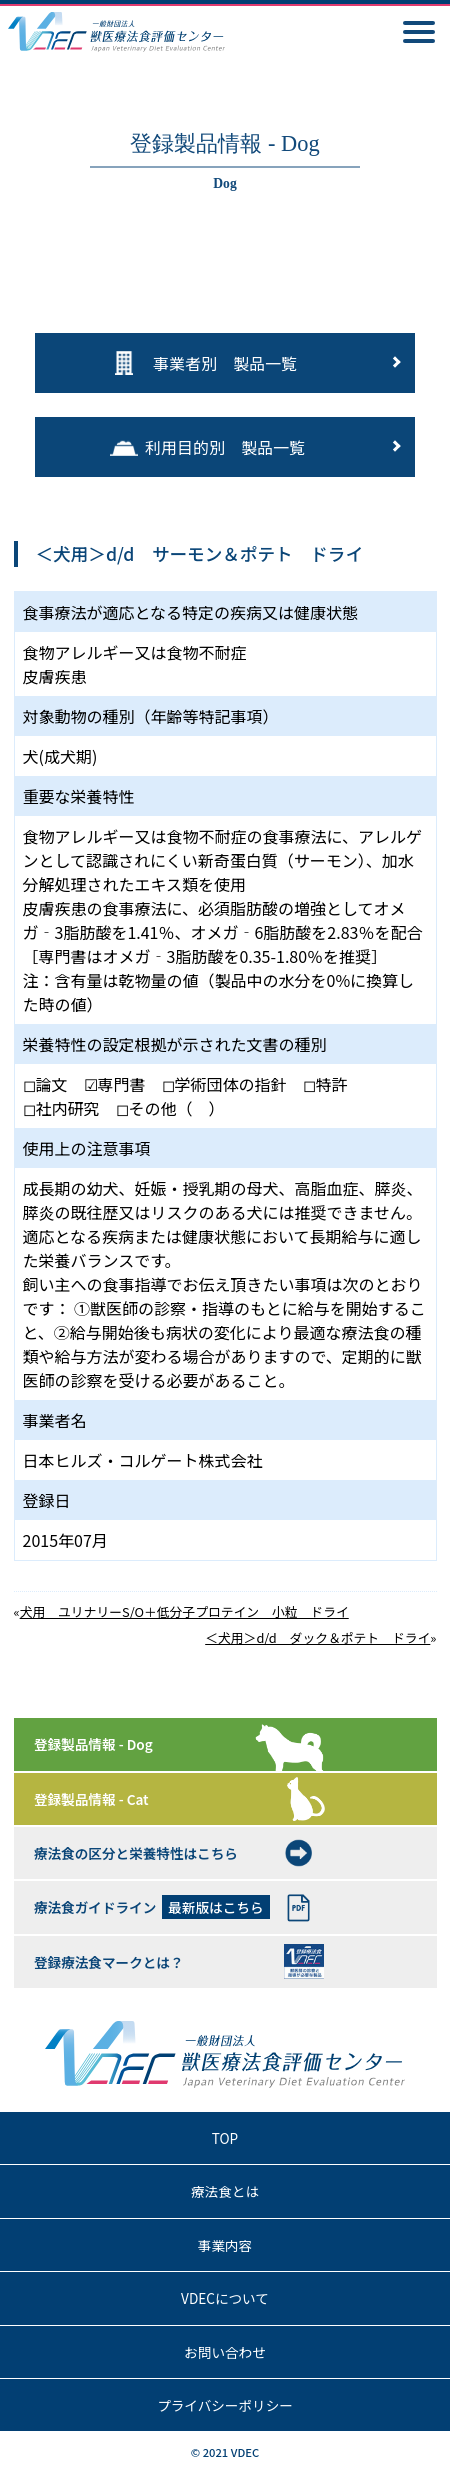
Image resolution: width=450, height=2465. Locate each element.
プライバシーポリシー (225, 2405)
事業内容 (225, 2245)
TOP (225, 2138)
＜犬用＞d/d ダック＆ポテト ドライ (317, 1637)
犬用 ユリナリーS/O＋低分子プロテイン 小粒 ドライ (184, 1611)
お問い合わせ (225, 2352)
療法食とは (225, 2191)
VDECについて (225, 2298)
